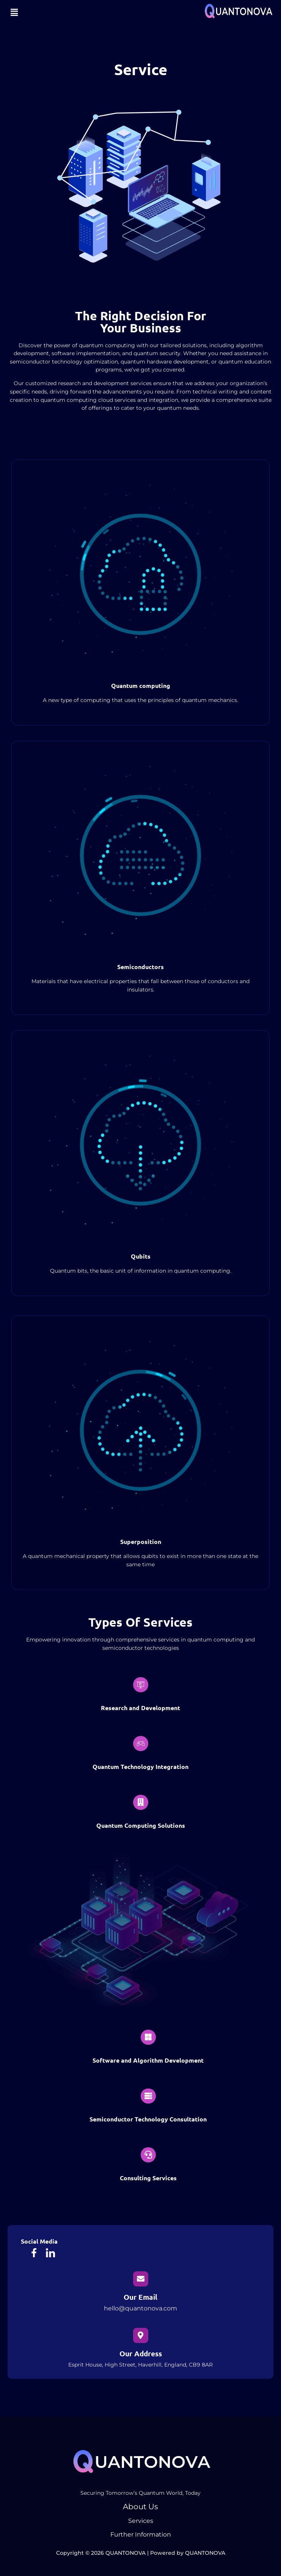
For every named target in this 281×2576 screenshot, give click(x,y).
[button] (14, 12)
